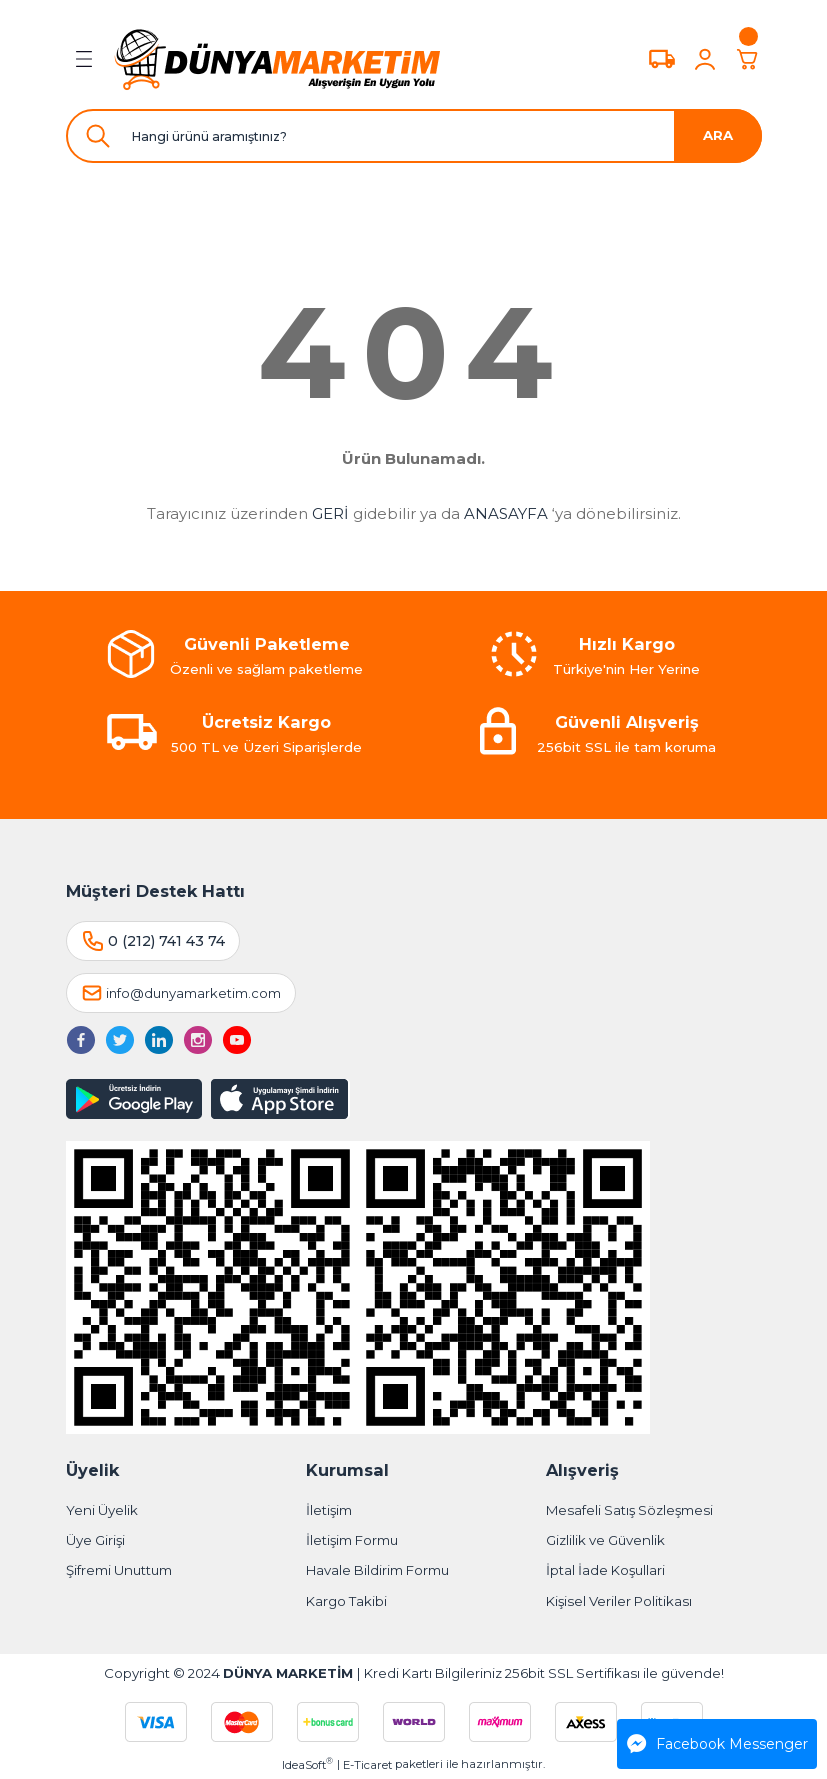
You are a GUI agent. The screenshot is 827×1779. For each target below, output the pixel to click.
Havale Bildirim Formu (377, 1570)
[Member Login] (705, 59)
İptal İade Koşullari (605, 1570)
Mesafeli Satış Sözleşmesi (629, 1510)
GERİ (330, 513)
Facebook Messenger (717, 1744)
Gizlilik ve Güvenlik (605, 1540)
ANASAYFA (506, 513)
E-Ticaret (367, 1765)
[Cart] (748, 59)
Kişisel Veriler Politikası (619, 1601)
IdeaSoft (307, 1764)
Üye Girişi (95, 1540)
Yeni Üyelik (102, 1510)
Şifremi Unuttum (119, 1570)
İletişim (329, 1510)
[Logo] (278, 59)
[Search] (414, 136)
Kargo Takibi (346, 1601)
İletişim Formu (352, 1540)
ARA (718, 135)
